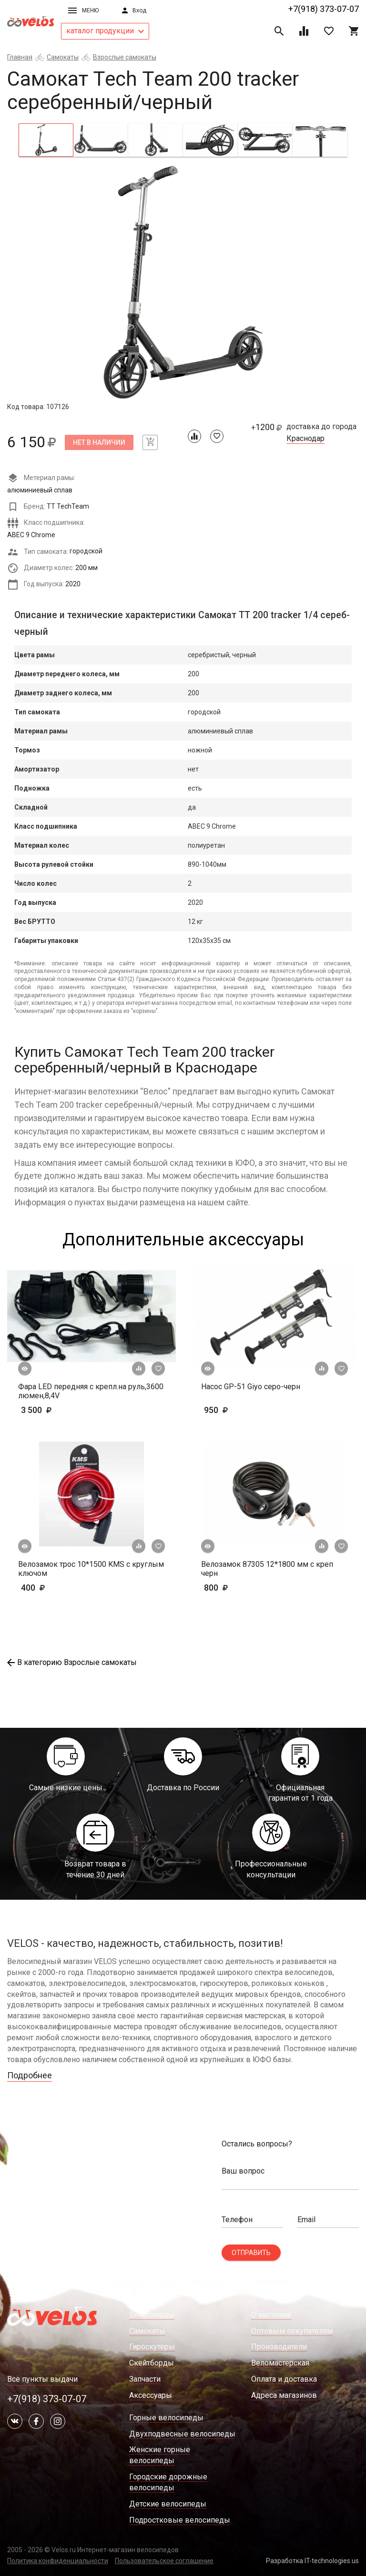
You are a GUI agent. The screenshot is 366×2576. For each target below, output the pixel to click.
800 (244, 1588)
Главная (19, 57)
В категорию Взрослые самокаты (72, 1662)
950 (244, 1410)
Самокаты (63, 57)
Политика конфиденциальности (57, 2561)
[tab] (46, 140)
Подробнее (29, 2075)
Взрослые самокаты (124, 57)
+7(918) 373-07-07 (323, 9)
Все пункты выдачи (42, 2379)
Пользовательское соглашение (164, 2561)
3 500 (64, 1410)
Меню (83, 10)
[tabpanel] (183, 283)
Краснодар (305, 438)
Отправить (251, 2252)
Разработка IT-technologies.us (312, 2561)
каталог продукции (105, 30)
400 (61, 1588)
